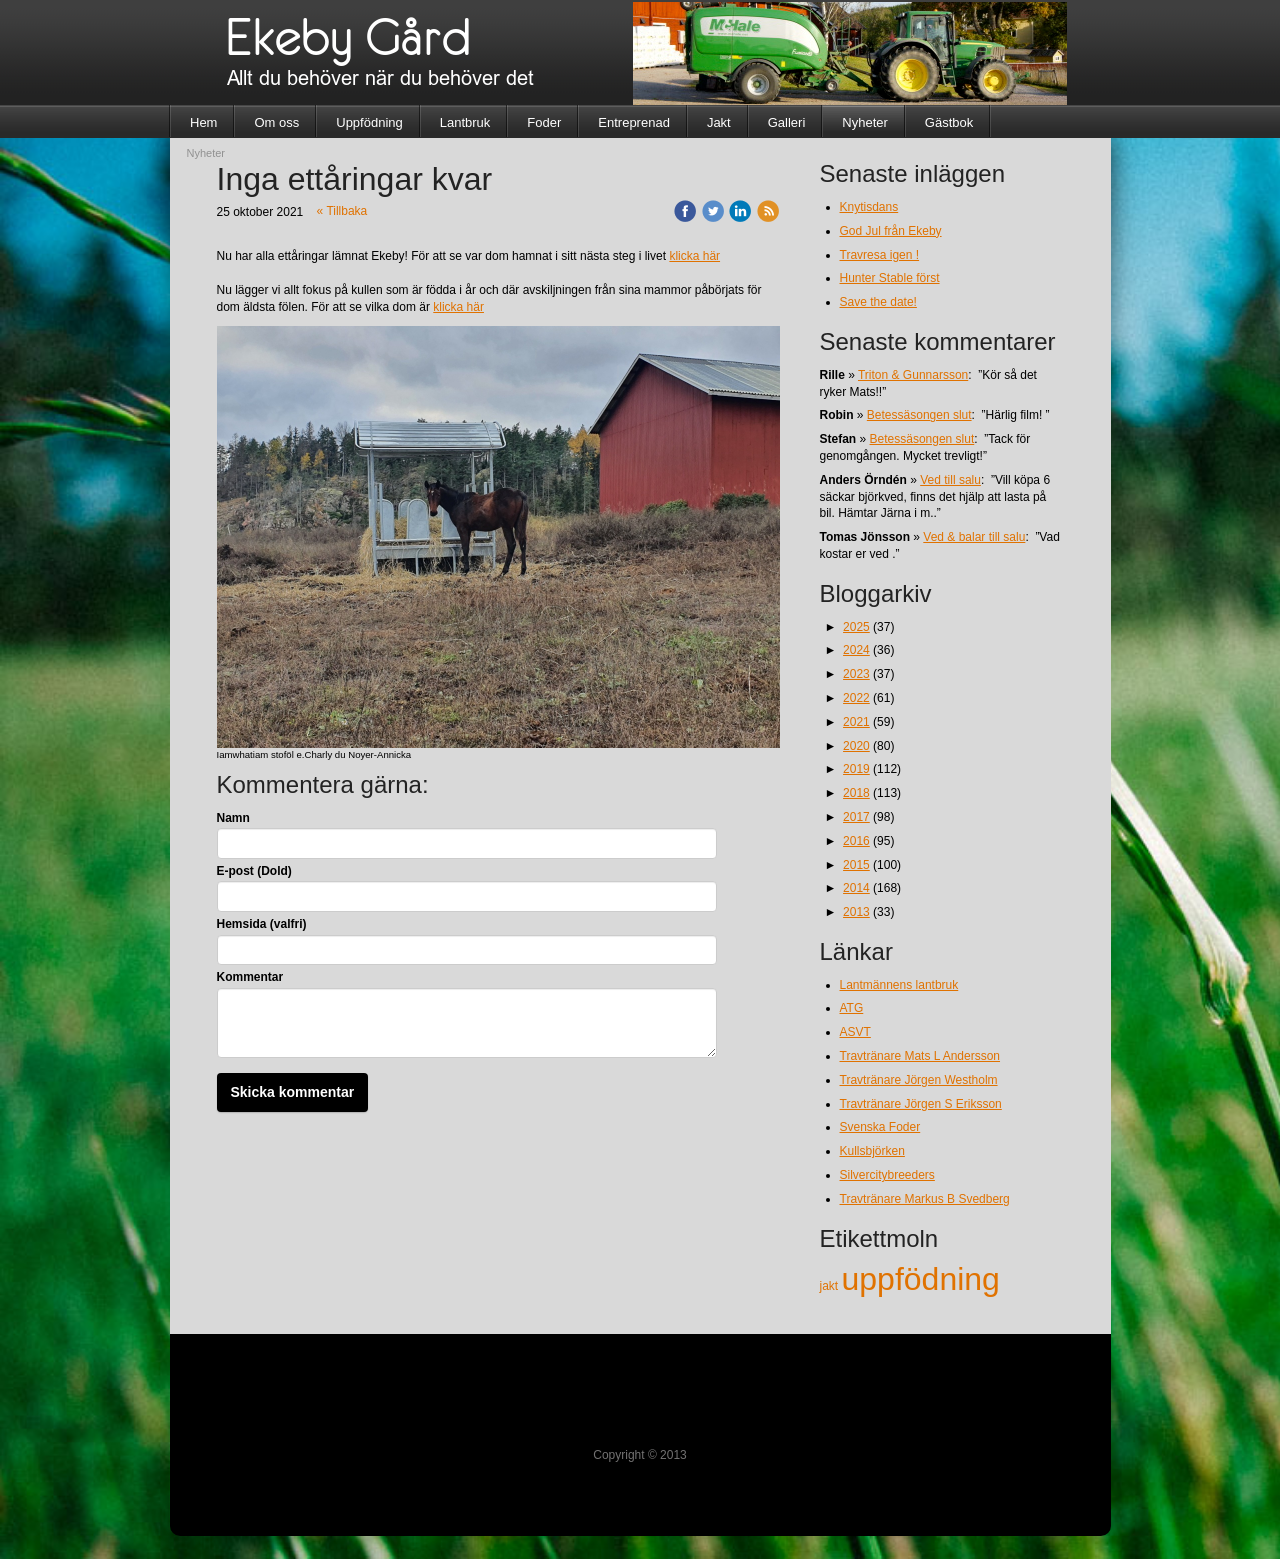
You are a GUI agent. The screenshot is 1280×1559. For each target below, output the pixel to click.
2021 (856, 722)
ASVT (855, 1032)
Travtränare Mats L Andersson (920, 1056)
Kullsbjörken (872, 1151)
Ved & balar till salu (974, 537)
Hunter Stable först (890, 278)
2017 (856, 817)
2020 (856, 746)
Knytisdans (869, 207)
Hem (203, 122)
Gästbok (949, 122)
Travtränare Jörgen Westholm (919, 1080)
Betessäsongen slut (919, 415)
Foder (544, 122)
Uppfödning (369, 122)
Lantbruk (465, 122)
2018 (856, 793)
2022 (856, 698)
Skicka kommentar (293, 1092)
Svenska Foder (880, 1127)
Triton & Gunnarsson (913, 375)
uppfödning (921, 1279)
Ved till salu (950, 480)
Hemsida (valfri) (262, 924)
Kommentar (250, 977)
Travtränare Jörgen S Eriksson (921, 1104)
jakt (831, 1286)
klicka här (694, 256)
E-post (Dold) (254, 871)
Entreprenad (634, 122)
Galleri (787, 122)
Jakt (719, 122)
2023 (856, 674)
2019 (856, 769)
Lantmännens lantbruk (899, 985)
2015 (856, 865)
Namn (233, 818)
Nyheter (865, 122)
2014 (856, 888)
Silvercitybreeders (887, 1175)
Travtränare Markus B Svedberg (925, 1199)
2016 (856, 841)
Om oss (276, 122)
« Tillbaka (342, 211)
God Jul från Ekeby (891, 231)
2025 (856, 627)
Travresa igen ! (880, 255)
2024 (856, 650)
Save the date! (878, 302)
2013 (856, 912)
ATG (852, 1008)
